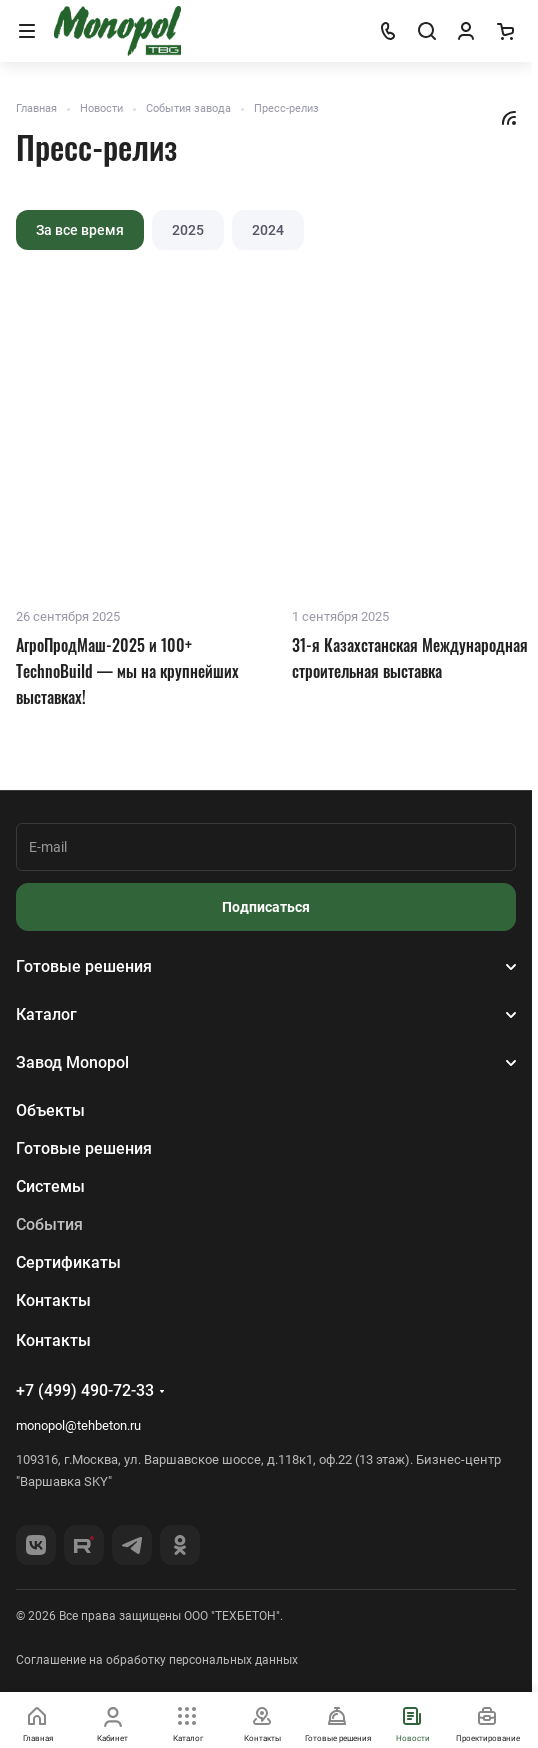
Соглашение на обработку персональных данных (157, 1660)
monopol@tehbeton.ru (78, 1425)
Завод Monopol (72, 1062)
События (49, 1224)
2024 (268, 230)
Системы (50, 1186)
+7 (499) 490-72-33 (85, 1390)
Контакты (53, 1300)
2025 (188, 230)
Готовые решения (84, 966)
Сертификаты (68, 1262)
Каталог (46, 1014)
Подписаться (266, 907)
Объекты (50, 1110)
